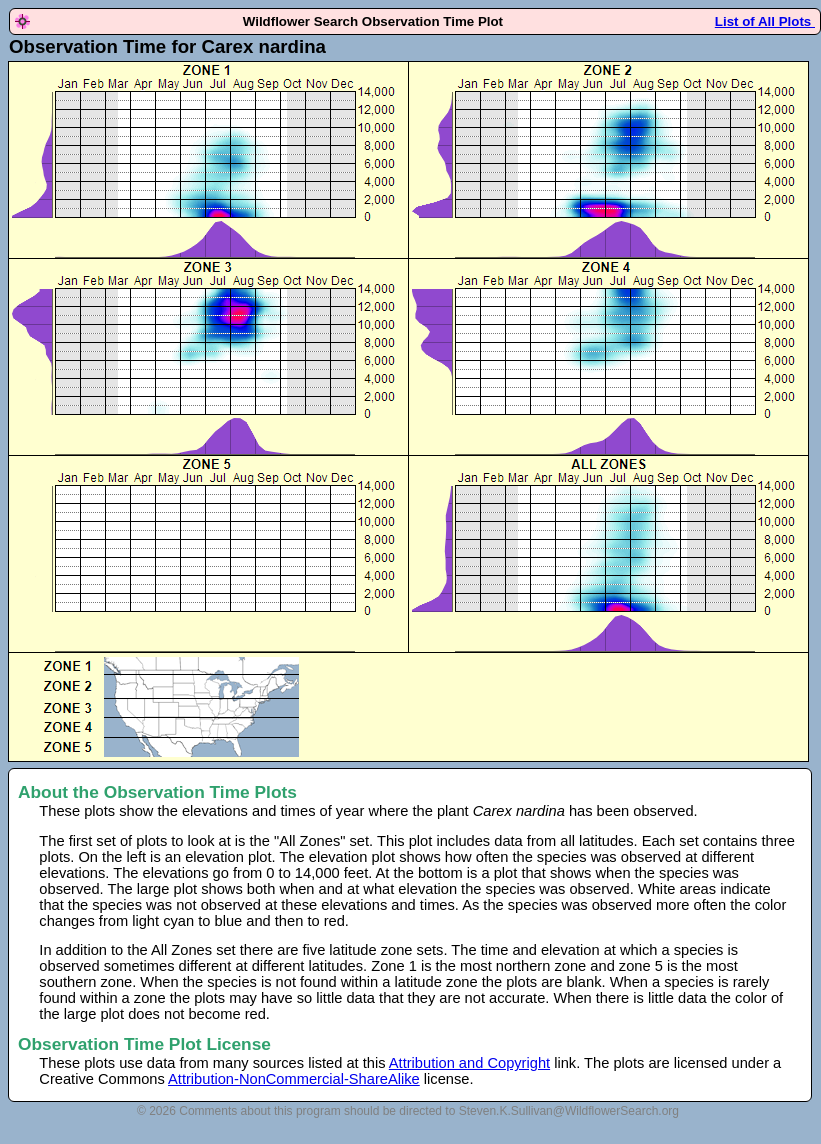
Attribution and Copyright (469, 1063)
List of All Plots (765, 21)
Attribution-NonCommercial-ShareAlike (294, 1079)
